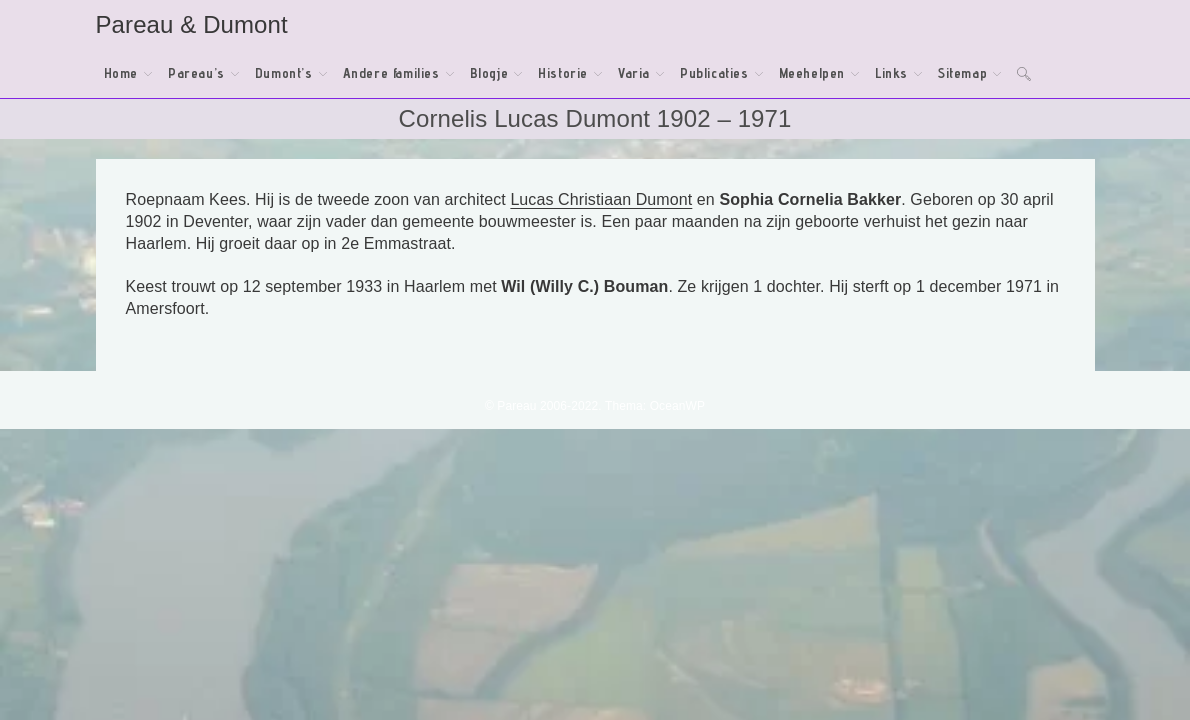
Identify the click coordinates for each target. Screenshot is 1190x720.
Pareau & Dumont (192, 24)
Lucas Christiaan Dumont (601, 199)
